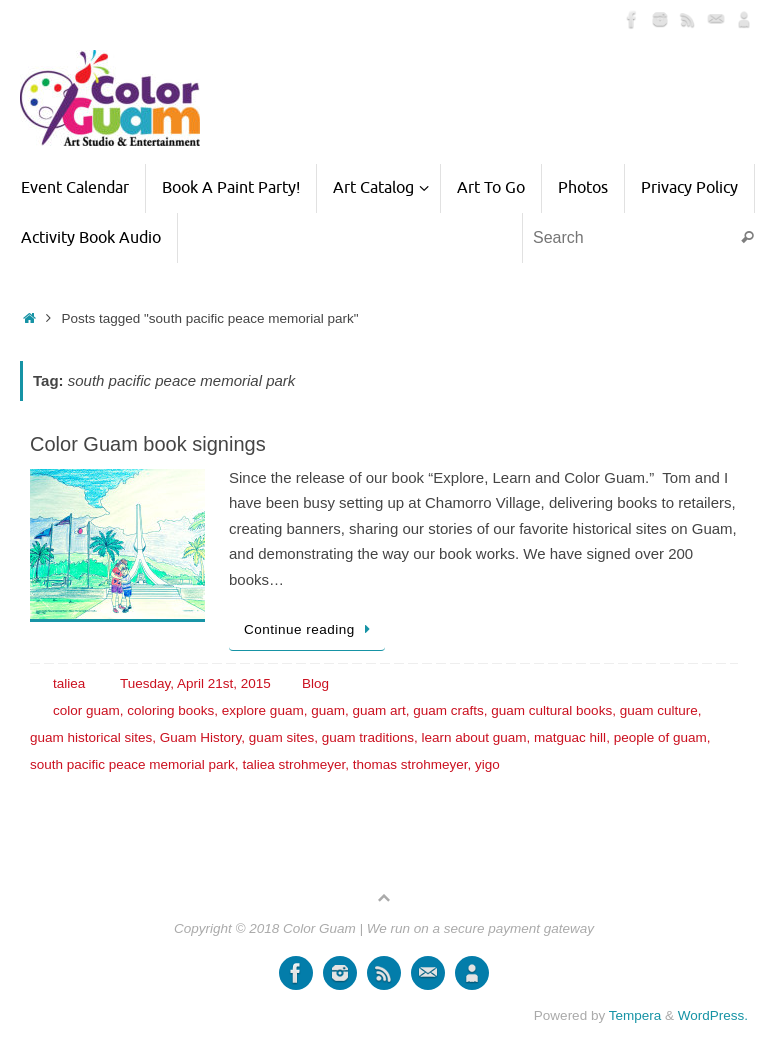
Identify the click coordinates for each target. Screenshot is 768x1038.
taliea (69, 683)
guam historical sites (91, 737)
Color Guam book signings (148, 444)
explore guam (263, 710)
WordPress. (713, 1015)
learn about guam (473, 737)
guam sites (281, 737)
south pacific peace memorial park (132, 764)
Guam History (201, 737)
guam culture (659, 710)
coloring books (170, 710)
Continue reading (310, 629)
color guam (86, 710)
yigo (487, 764)
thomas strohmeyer (410, 764)
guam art (378, 710)
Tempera (635, 1015)
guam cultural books (551, 710)
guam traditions (368, 737)
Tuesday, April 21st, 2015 (195, 683)
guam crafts (448, 710)
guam (328, 710)
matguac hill (570, 737)
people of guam (660, 737)
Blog (315, 683)
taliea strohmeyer (293, 764)
